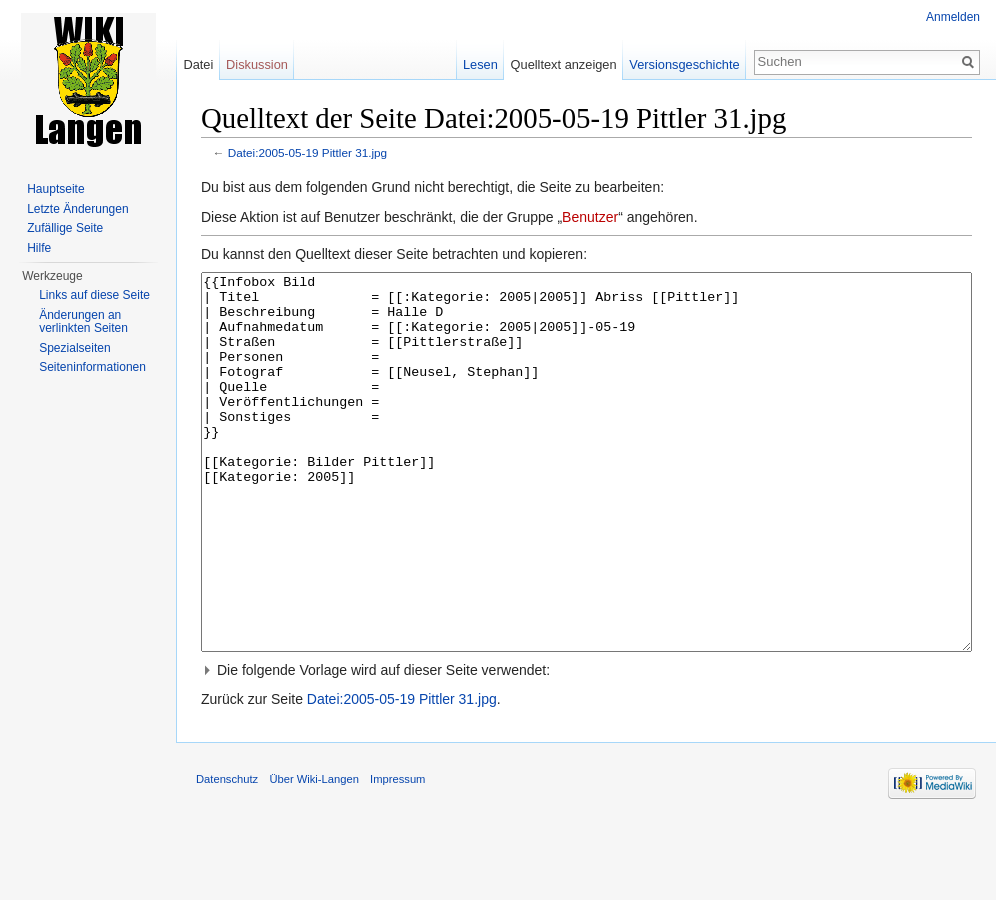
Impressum (397, 854)
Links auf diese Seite (94, 295)
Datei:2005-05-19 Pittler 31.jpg (307, 152)
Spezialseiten (74, 348)
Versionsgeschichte (684, 64)
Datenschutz (227, 854)
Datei (198, 64)
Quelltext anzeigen (564, 64)
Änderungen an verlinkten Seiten (83, 322)
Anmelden (953, 17)
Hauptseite (55, 189)
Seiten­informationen (92, 367)
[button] (586, 745)
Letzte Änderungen (77, 209)
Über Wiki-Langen (314, 854)
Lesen (480, 64)
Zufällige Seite (65, 228)
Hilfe (39, 248)
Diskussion (257, 64)
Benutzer (590, 217)
